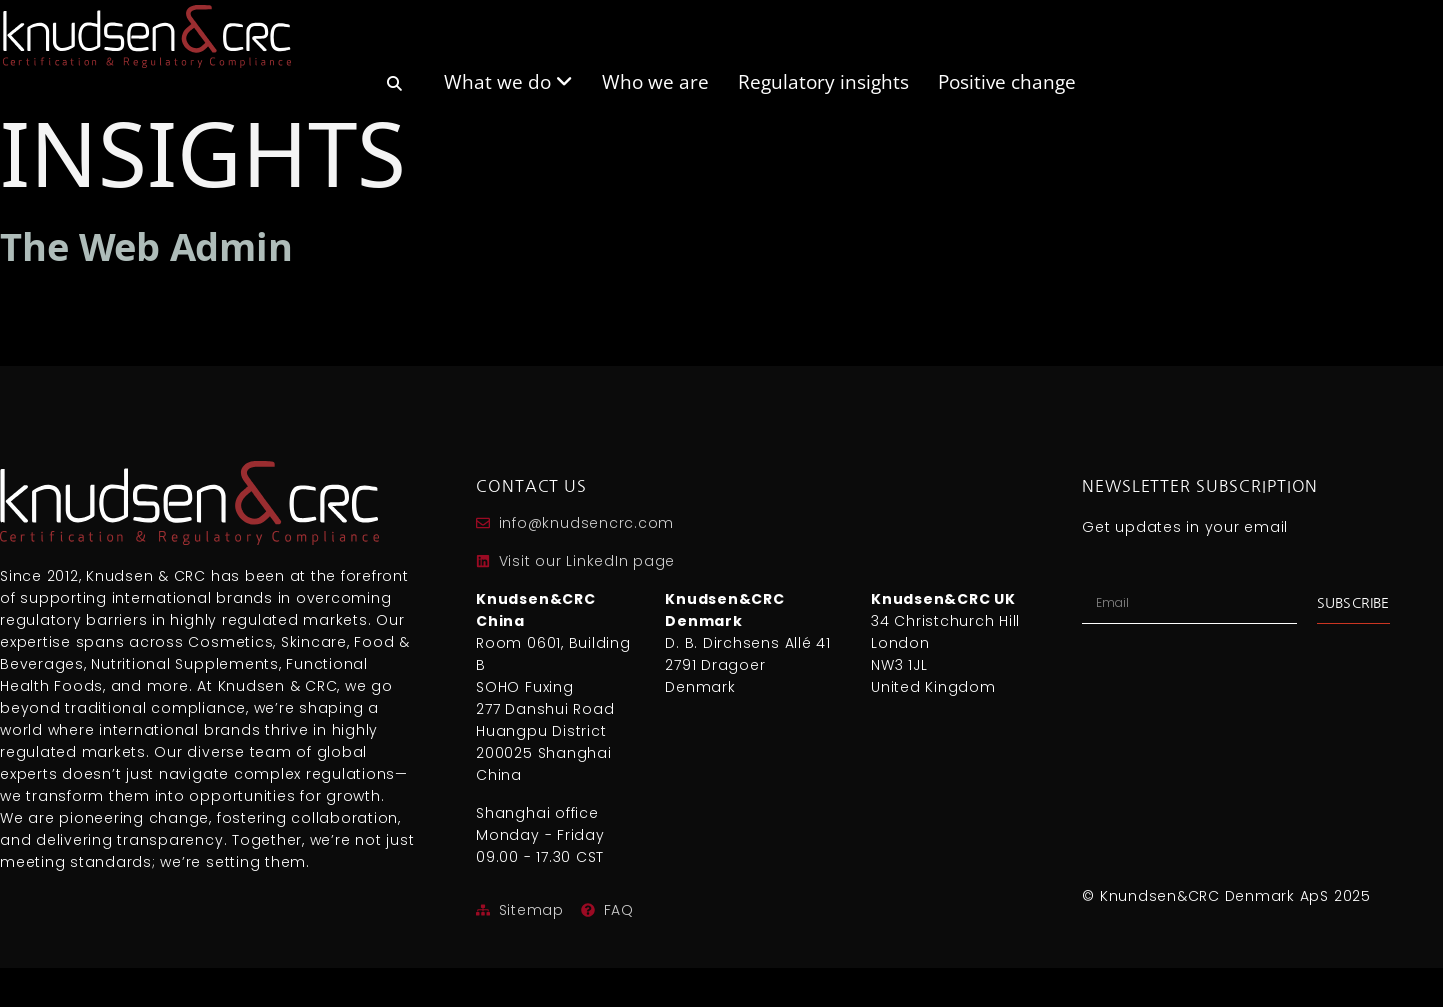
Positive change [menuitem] (1007, 80)
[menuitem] (394, 90)
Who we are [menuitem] (655, 80)
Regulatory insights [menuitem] (823, 80)
